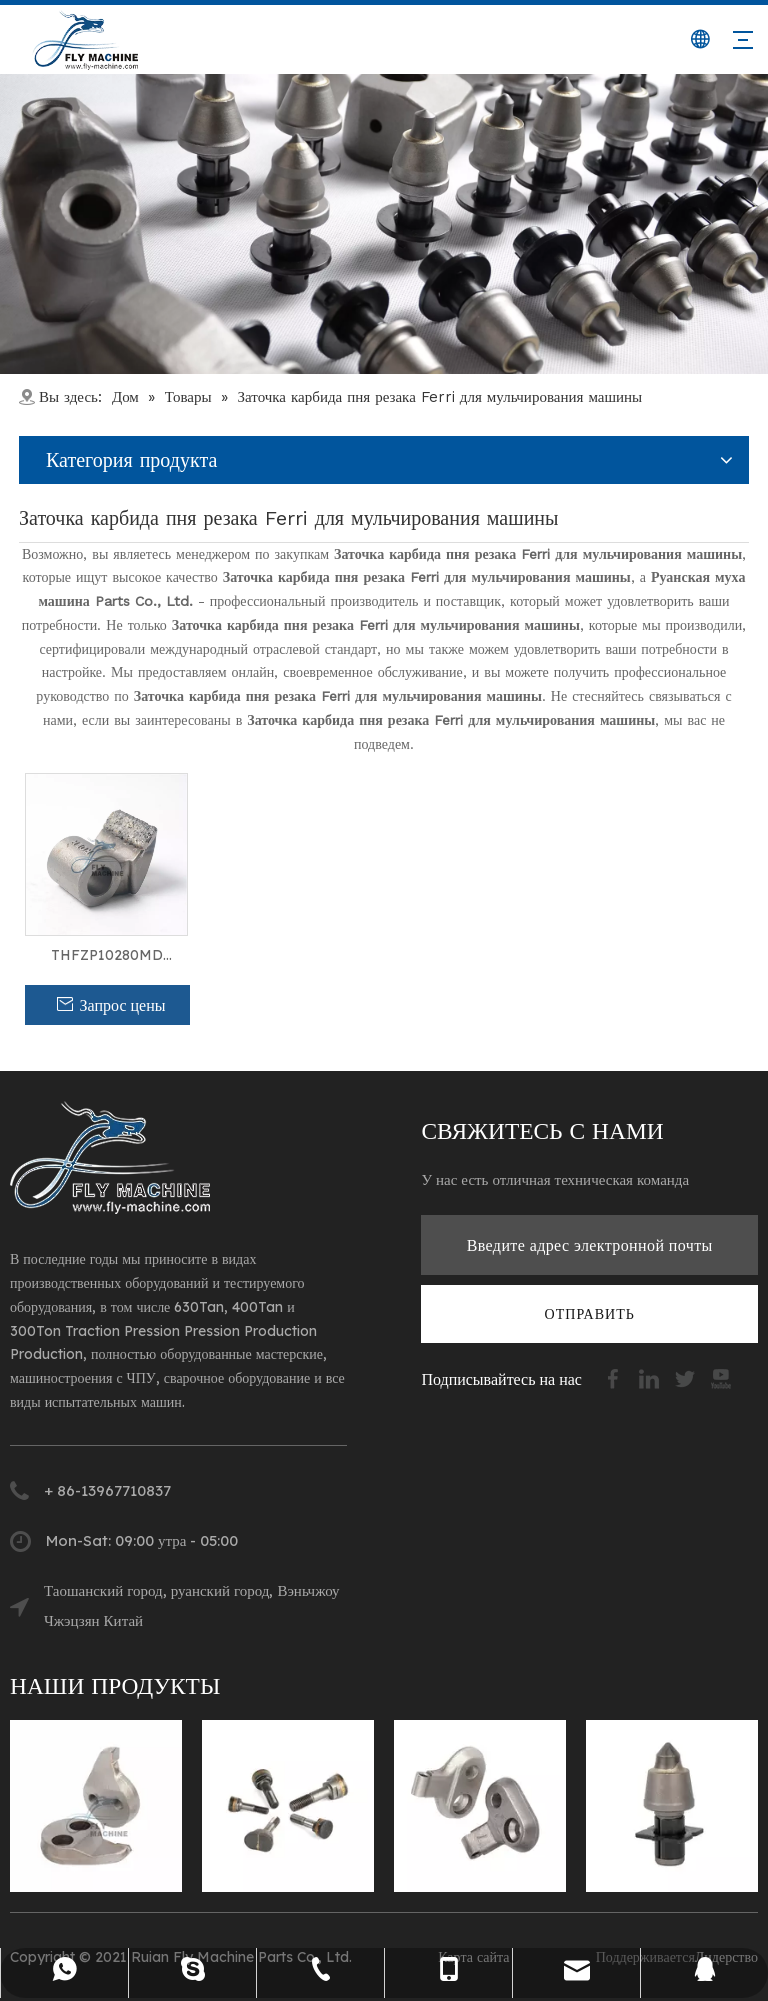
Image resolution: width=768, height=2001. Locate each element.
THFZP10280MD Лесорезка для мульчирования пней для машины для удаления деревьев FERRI (106, 956)
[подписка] (590, 1314)
